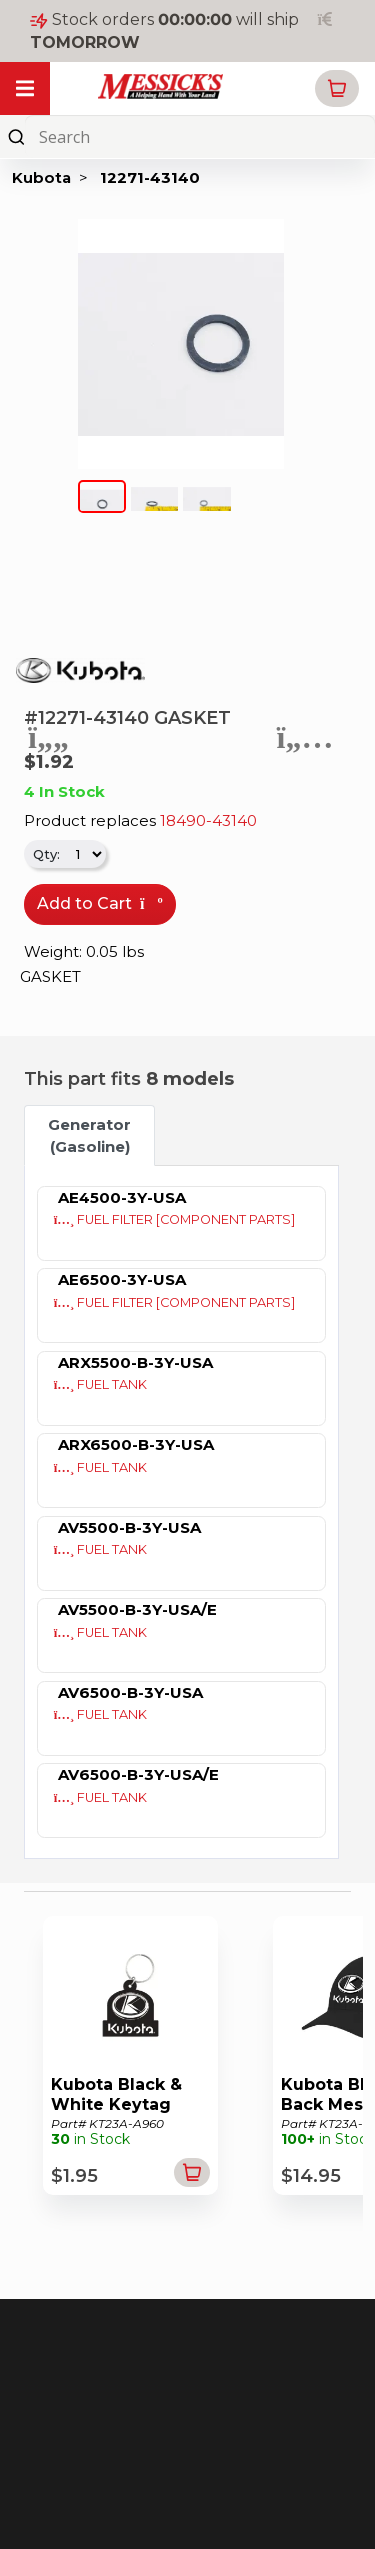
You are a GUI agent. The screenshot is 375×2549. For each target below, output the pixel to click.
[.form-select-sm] (84, 854)
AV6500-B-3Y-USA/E (138, 1774)
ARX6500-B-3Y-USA (136, 1444)
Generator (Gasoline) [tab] (89, 1135)
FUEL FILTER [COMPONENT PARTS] (175, 1219)
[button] (337, 88)
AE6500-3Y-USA (122, 1279)
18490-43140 (208, 820)
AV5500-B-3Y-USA (129, 1527)
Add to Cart (100, 903)
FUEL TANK (101, 1384)
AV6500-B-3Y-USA (130, 1692)
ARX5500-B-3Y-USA (135, 1362)
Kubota (41, 177)
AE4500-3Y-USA (122, 1197)
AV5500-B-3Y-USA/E (137, 1609)
